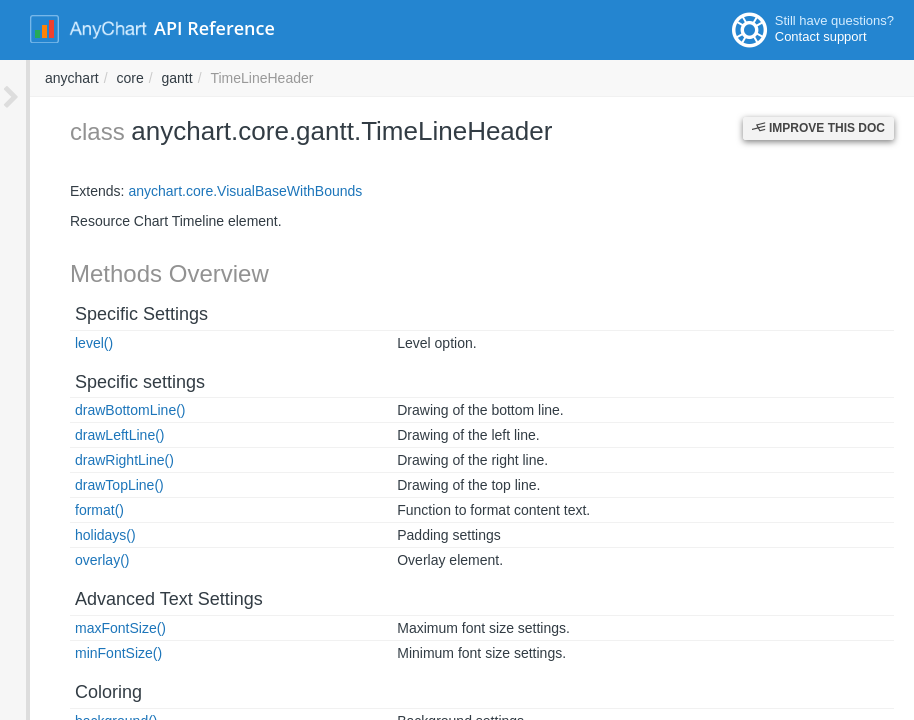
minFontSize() (88, 653)
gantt (447, 78)
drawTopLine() (89, 485)
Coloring (78, 692)
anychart (342, 78)
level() (64, 343)
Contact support (821, 36)
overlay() (72, 560)
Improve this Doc (818, 128)
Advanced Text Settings (139, 599)
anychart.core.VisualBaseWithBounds (215, 191)
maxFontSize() (90, 628)
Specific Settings (111, 314)
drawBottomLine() (100, 410)
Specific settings (110, 382)
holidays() (75, 535)
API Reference (214, 28)
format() (69, 510)
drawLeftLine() (90, 435)
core (399, 78)
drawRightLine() (94, 460)
